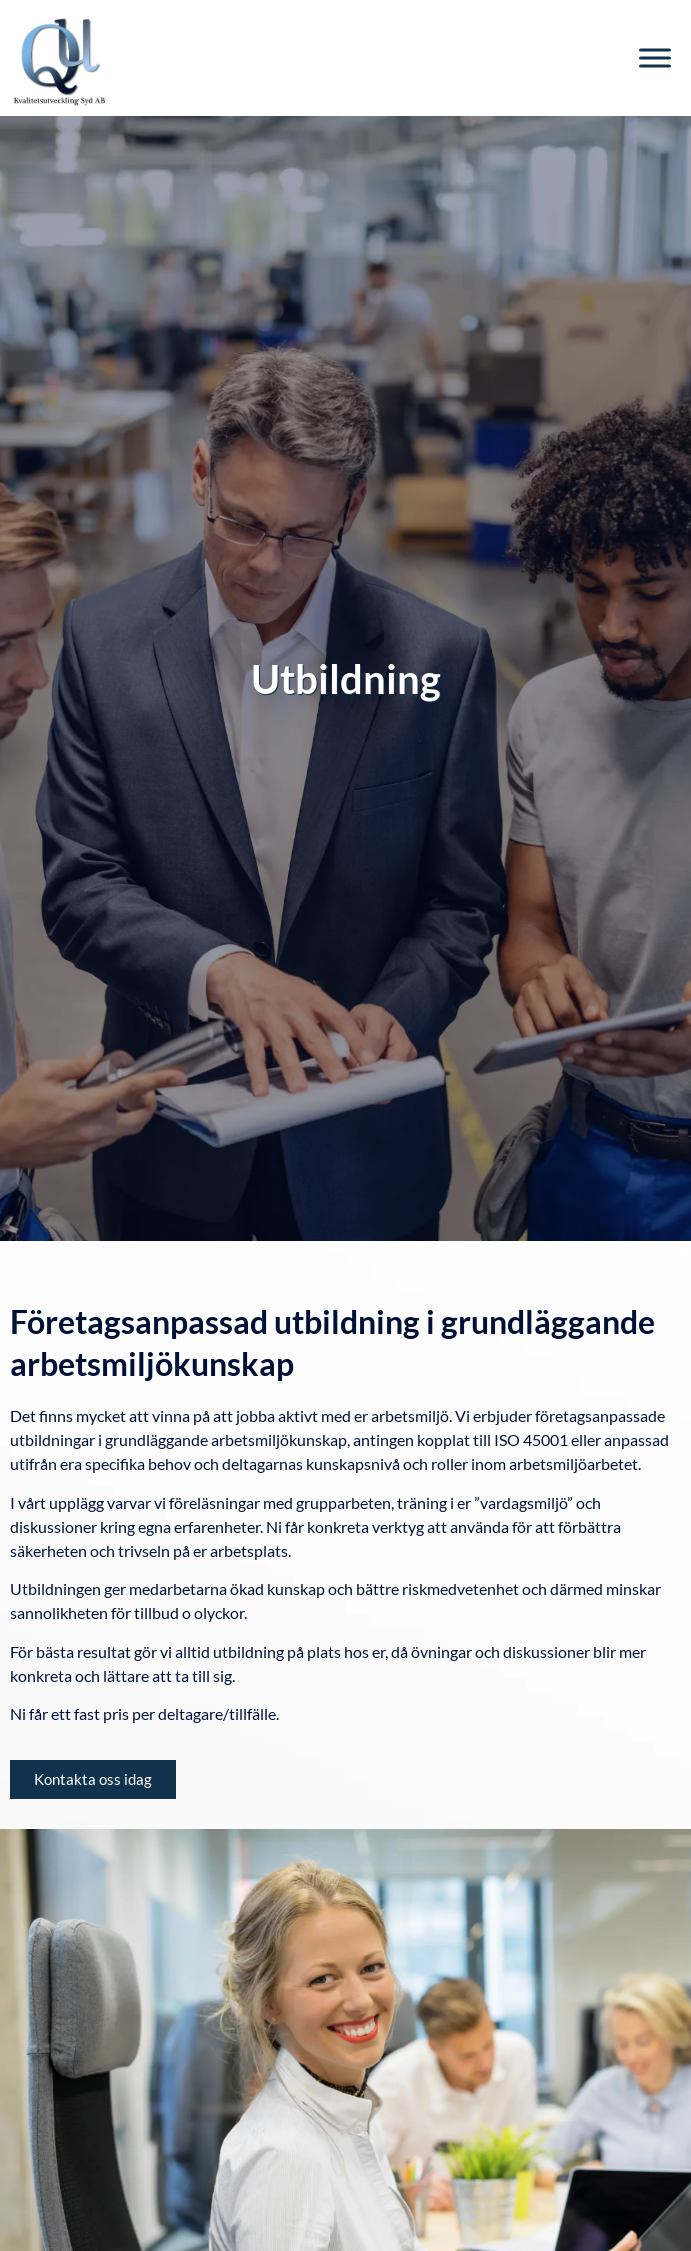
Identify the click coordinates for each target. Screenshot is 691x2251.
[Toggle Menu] (655, 57)
